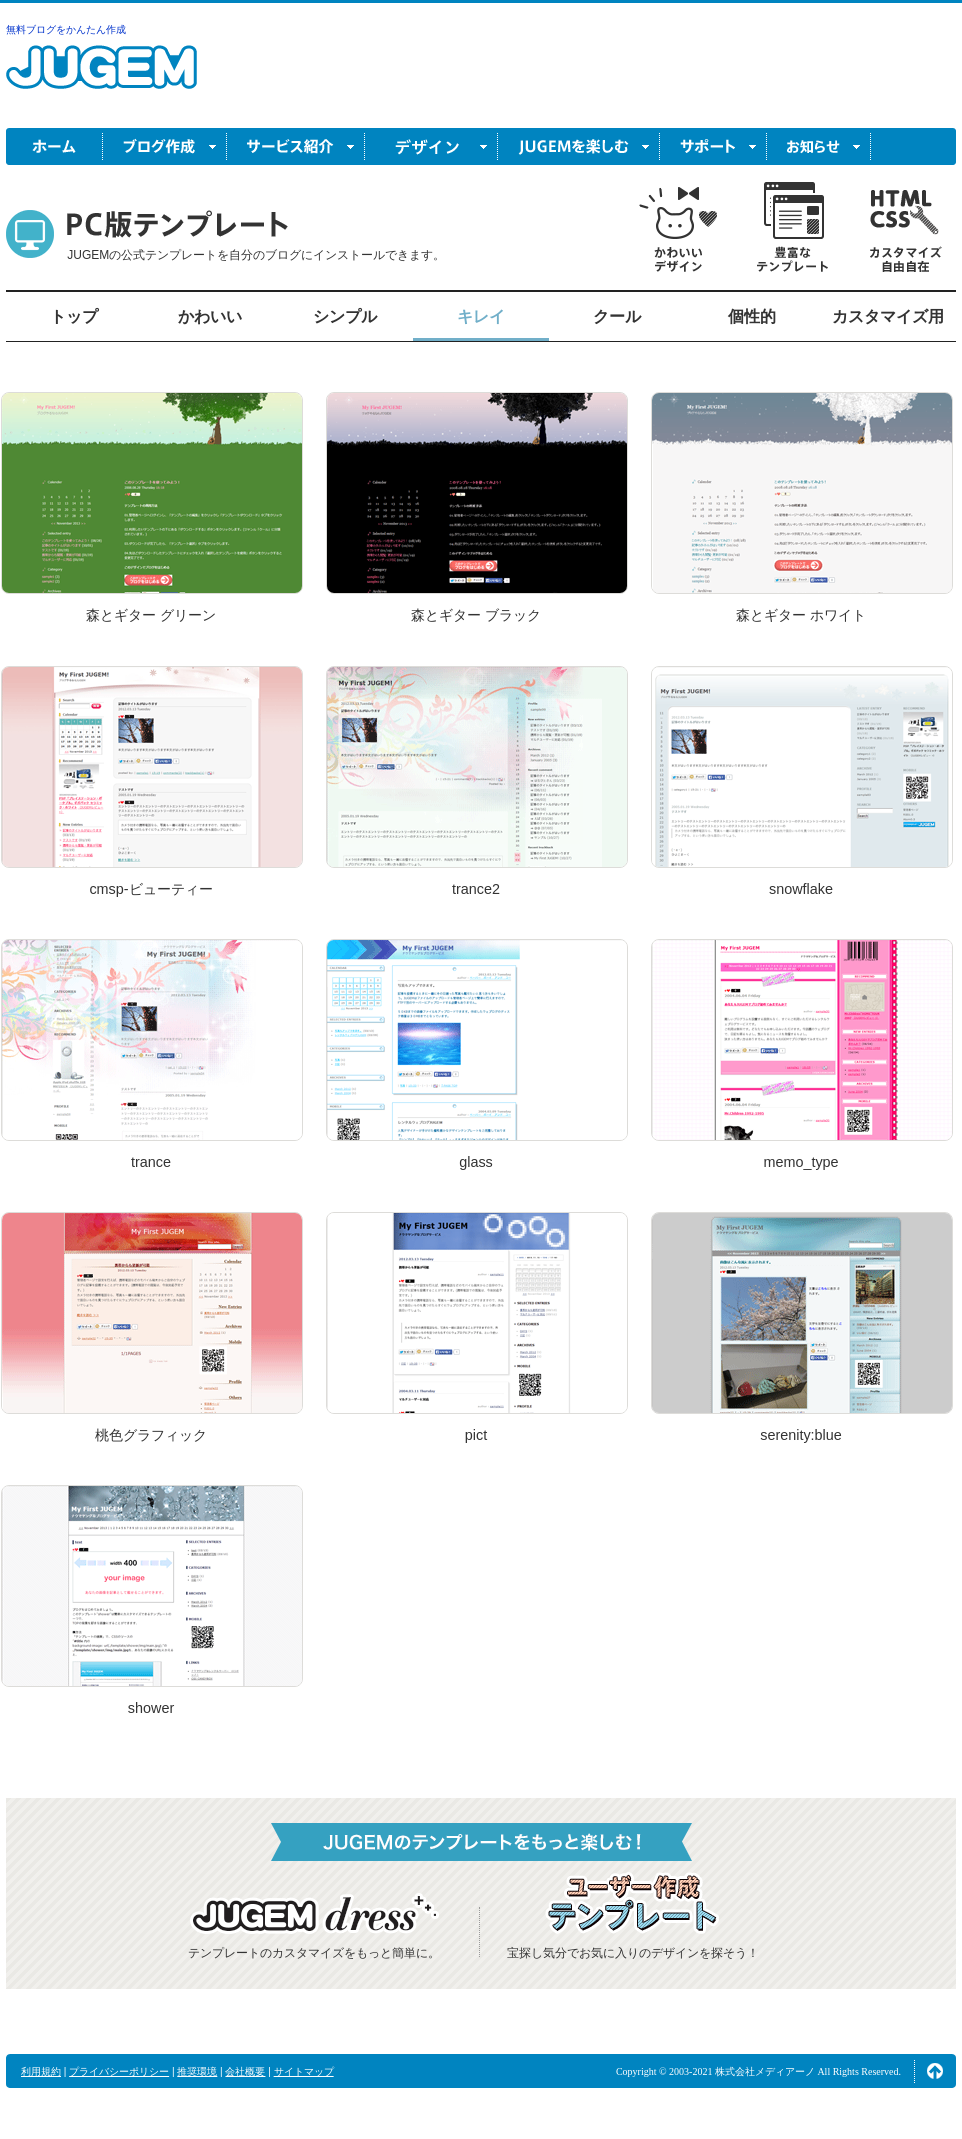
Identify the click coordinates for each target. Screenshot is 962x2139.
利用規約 (41, 2071)
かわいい (210, 316)
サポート (713, 146)
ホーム (54, 146)
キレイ (481, 316)
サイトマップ (304, 2071)
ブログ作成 (165, 146)
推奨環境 (197, 2071)
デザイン (431, 146)
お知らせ (819, 146)
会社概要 (245, 2071)
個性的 (752, 316)
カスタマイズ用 (888, 316)
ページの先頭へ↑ (935, 2071)
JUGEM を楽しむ (579, 146)
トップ (74, 316)
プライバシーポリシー (119, 2071)
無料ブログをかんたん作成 (66, 29)
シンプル (345, 316)
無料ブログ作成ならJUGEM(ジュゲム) (101, 78)
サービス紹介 (296, 146)
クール (617, 316)
